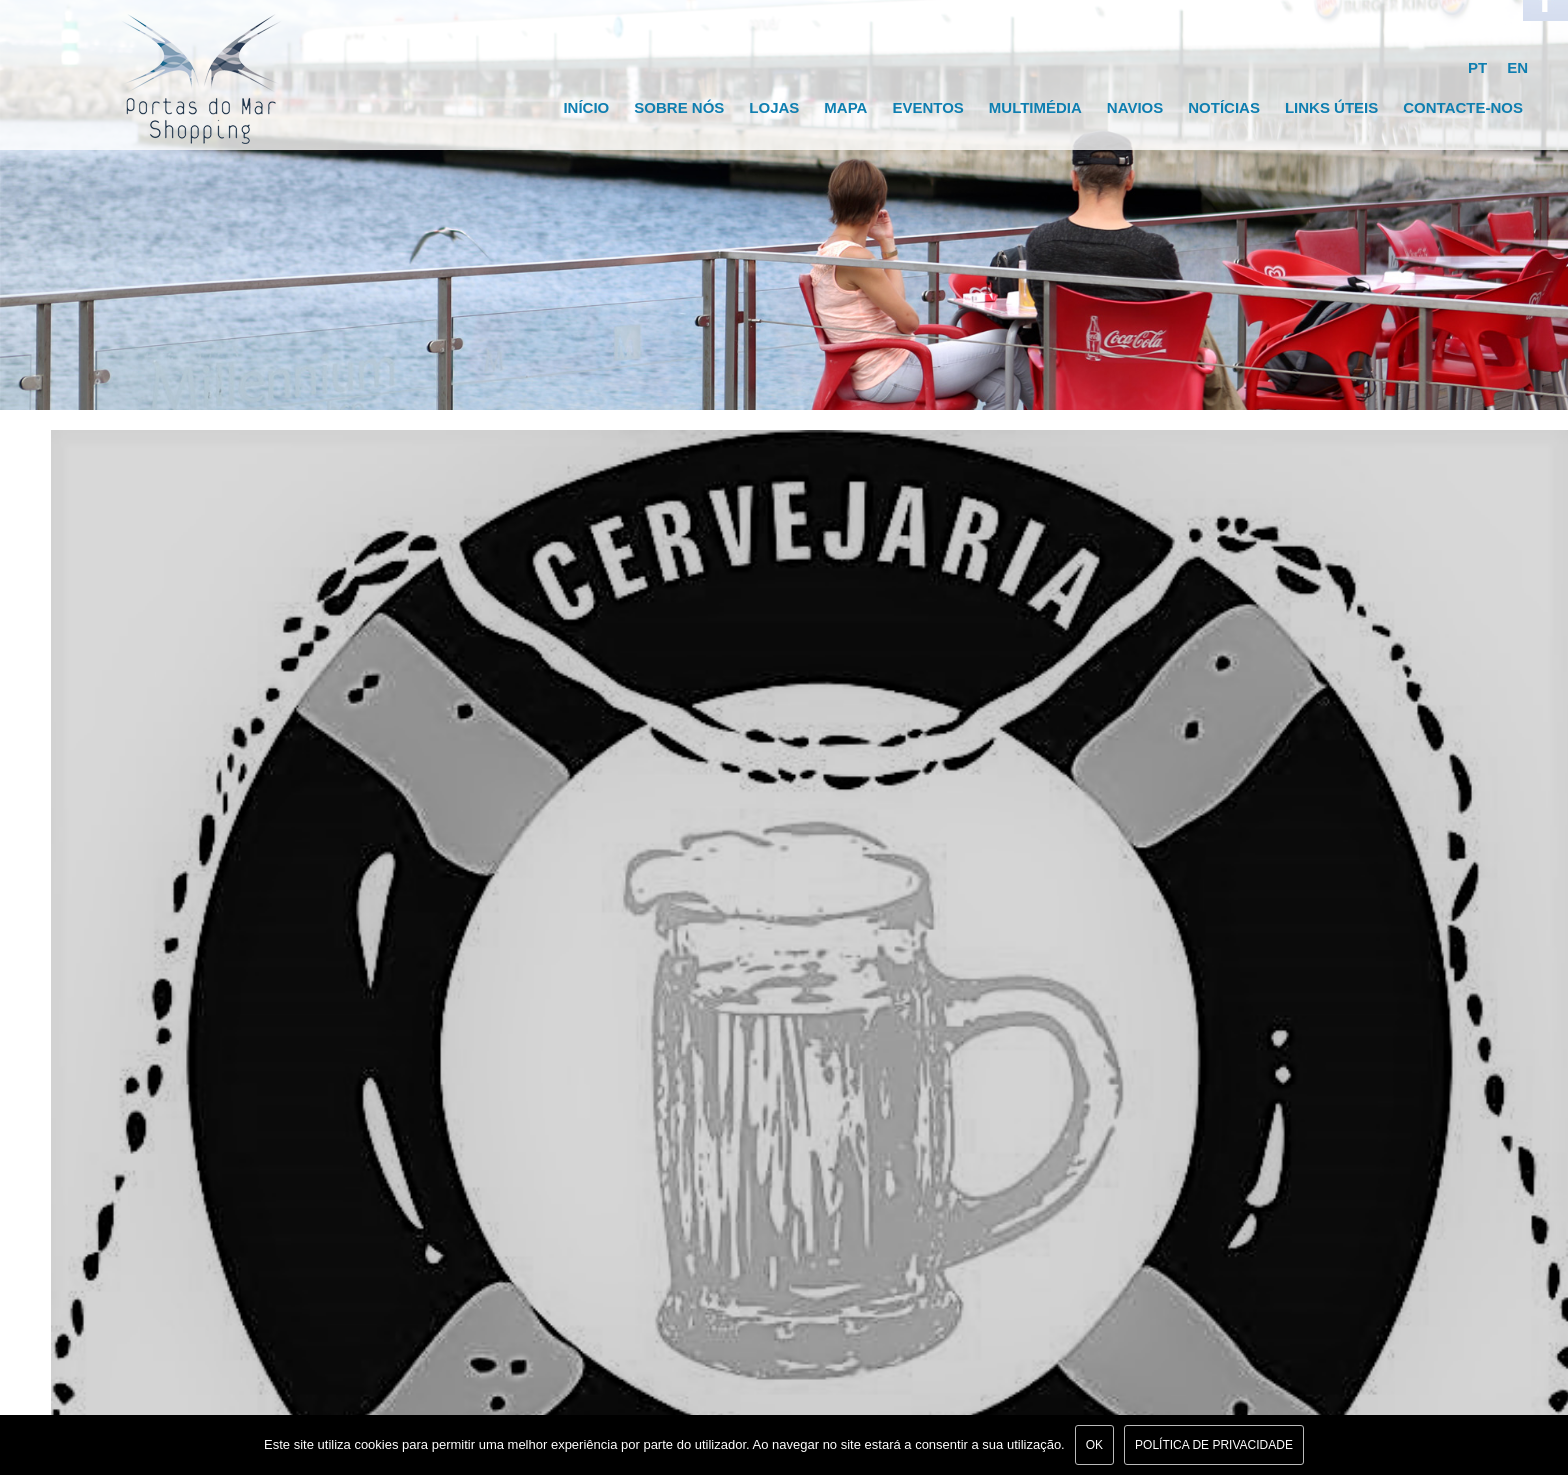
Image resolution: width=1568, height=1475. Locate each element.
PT (1477, 67)
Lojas (774, 107)
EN (1517, 67)
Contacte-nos (1463, 107)
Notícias (1224, 107)
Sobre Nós (679, 107)
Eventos (927, 107)
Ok (1094, 1445)
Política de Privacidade (1214, 1445)
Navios (1135, 107)
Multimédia (1035, 107)
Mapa (845, 107)
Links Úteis (1331, 107)
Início (586, 107)
